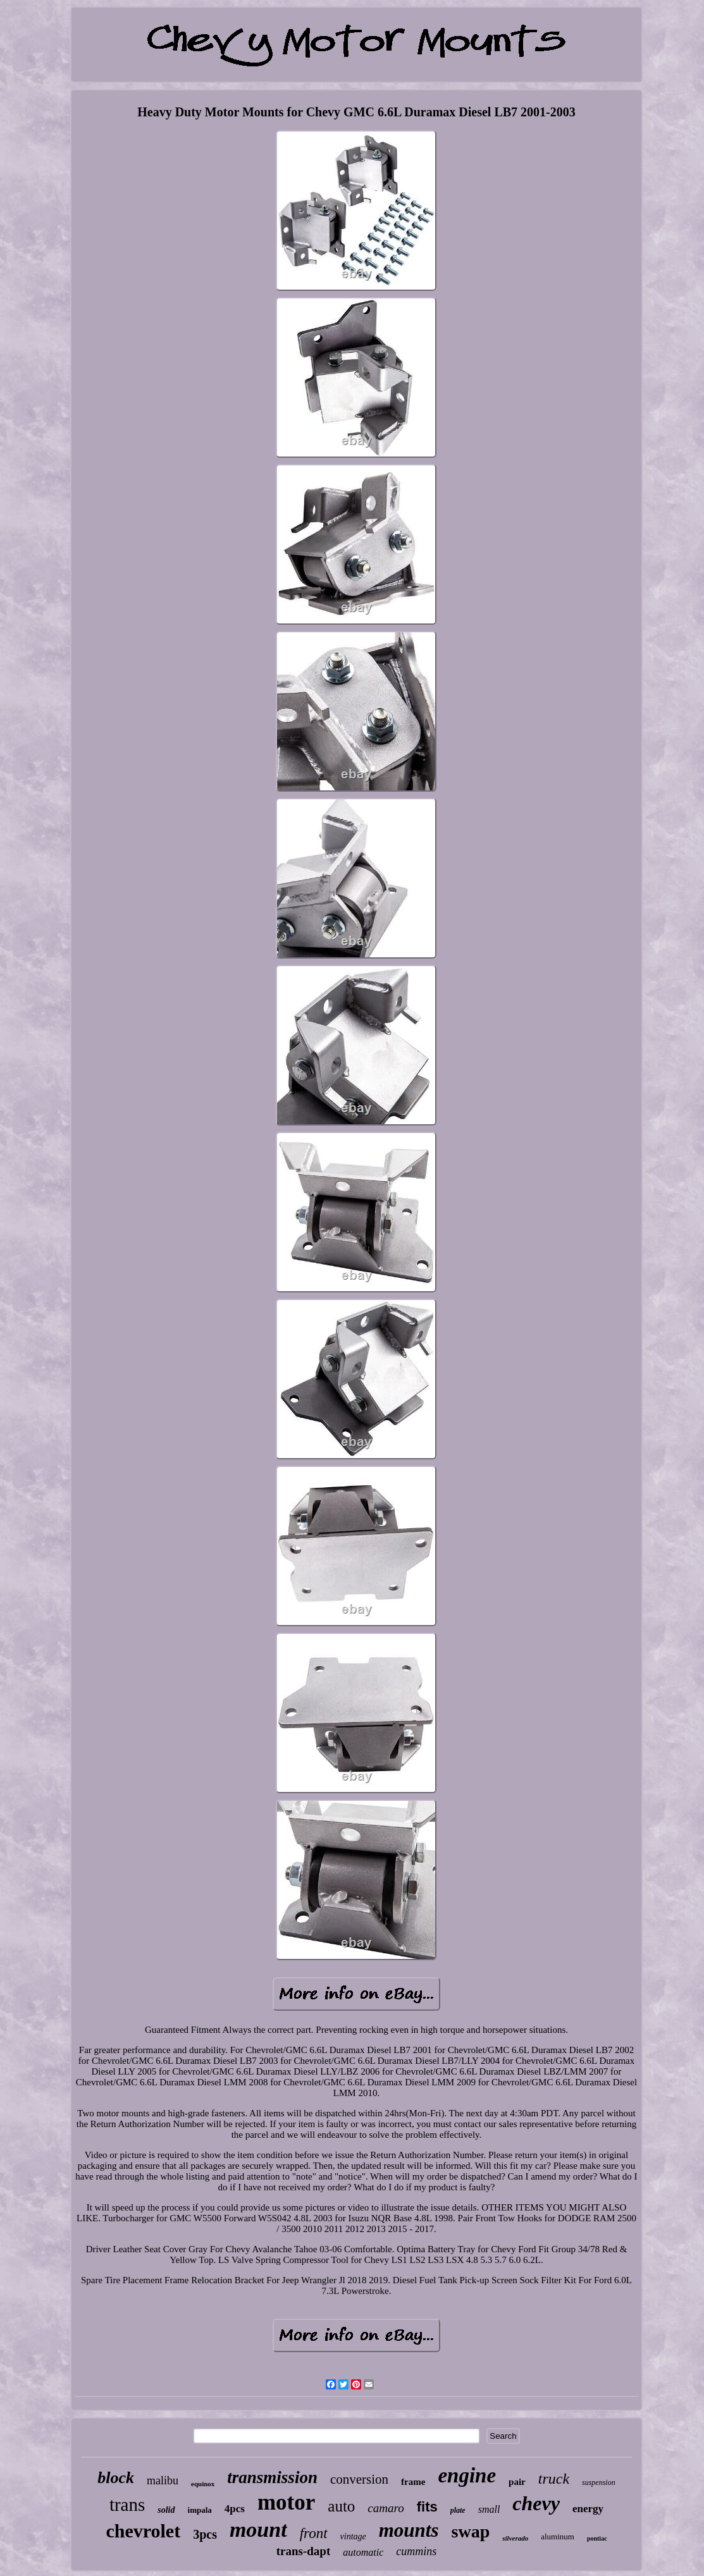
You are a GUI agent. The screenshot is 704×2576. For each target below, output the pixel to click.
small (489, 2509)
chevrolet (143, 2530)
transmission (272, 2477)
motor (286, 2502)
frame (413, 2482)
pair (517, 2482)
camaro (385, 2508)
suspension (598, 2482)
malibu (162, 2480)
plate (458, 2510)
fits (427, 2507)
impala (200, 2510)
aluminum (557, 2536)
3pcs (205, 2534)
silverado (515, 2538)
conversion (359, 2479)
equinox (202, 2483)
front (314, 2533)
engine (467, 2475)
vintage (353, 2536)
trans (127, 2504)
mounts (409, 2530)
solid (166, 2510)
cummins (416, 2551)
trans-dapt (303, 2551)
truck (553, 2478)
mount (258, 2529)
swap (471, 2531)
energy (587, 2509)
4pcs (235, 2509)
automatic (363, 2552)
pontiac (597, 2538)
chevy (536, 2503)
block (115, 2478)
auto (341, 2506)
